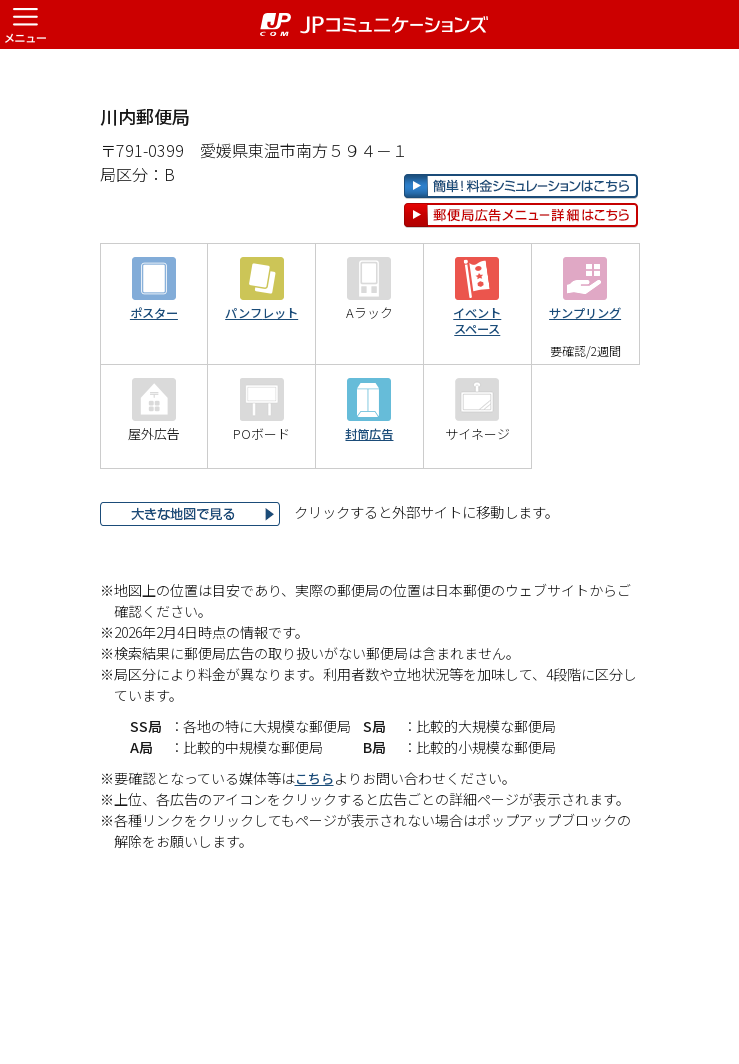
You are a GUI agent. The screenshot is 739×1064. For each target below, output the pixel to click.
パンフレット (261, 377)
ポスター (154, 377)
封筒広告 (369, 498)
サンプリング (585, 377)
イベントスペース (477, 385)
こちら (316, 842)
